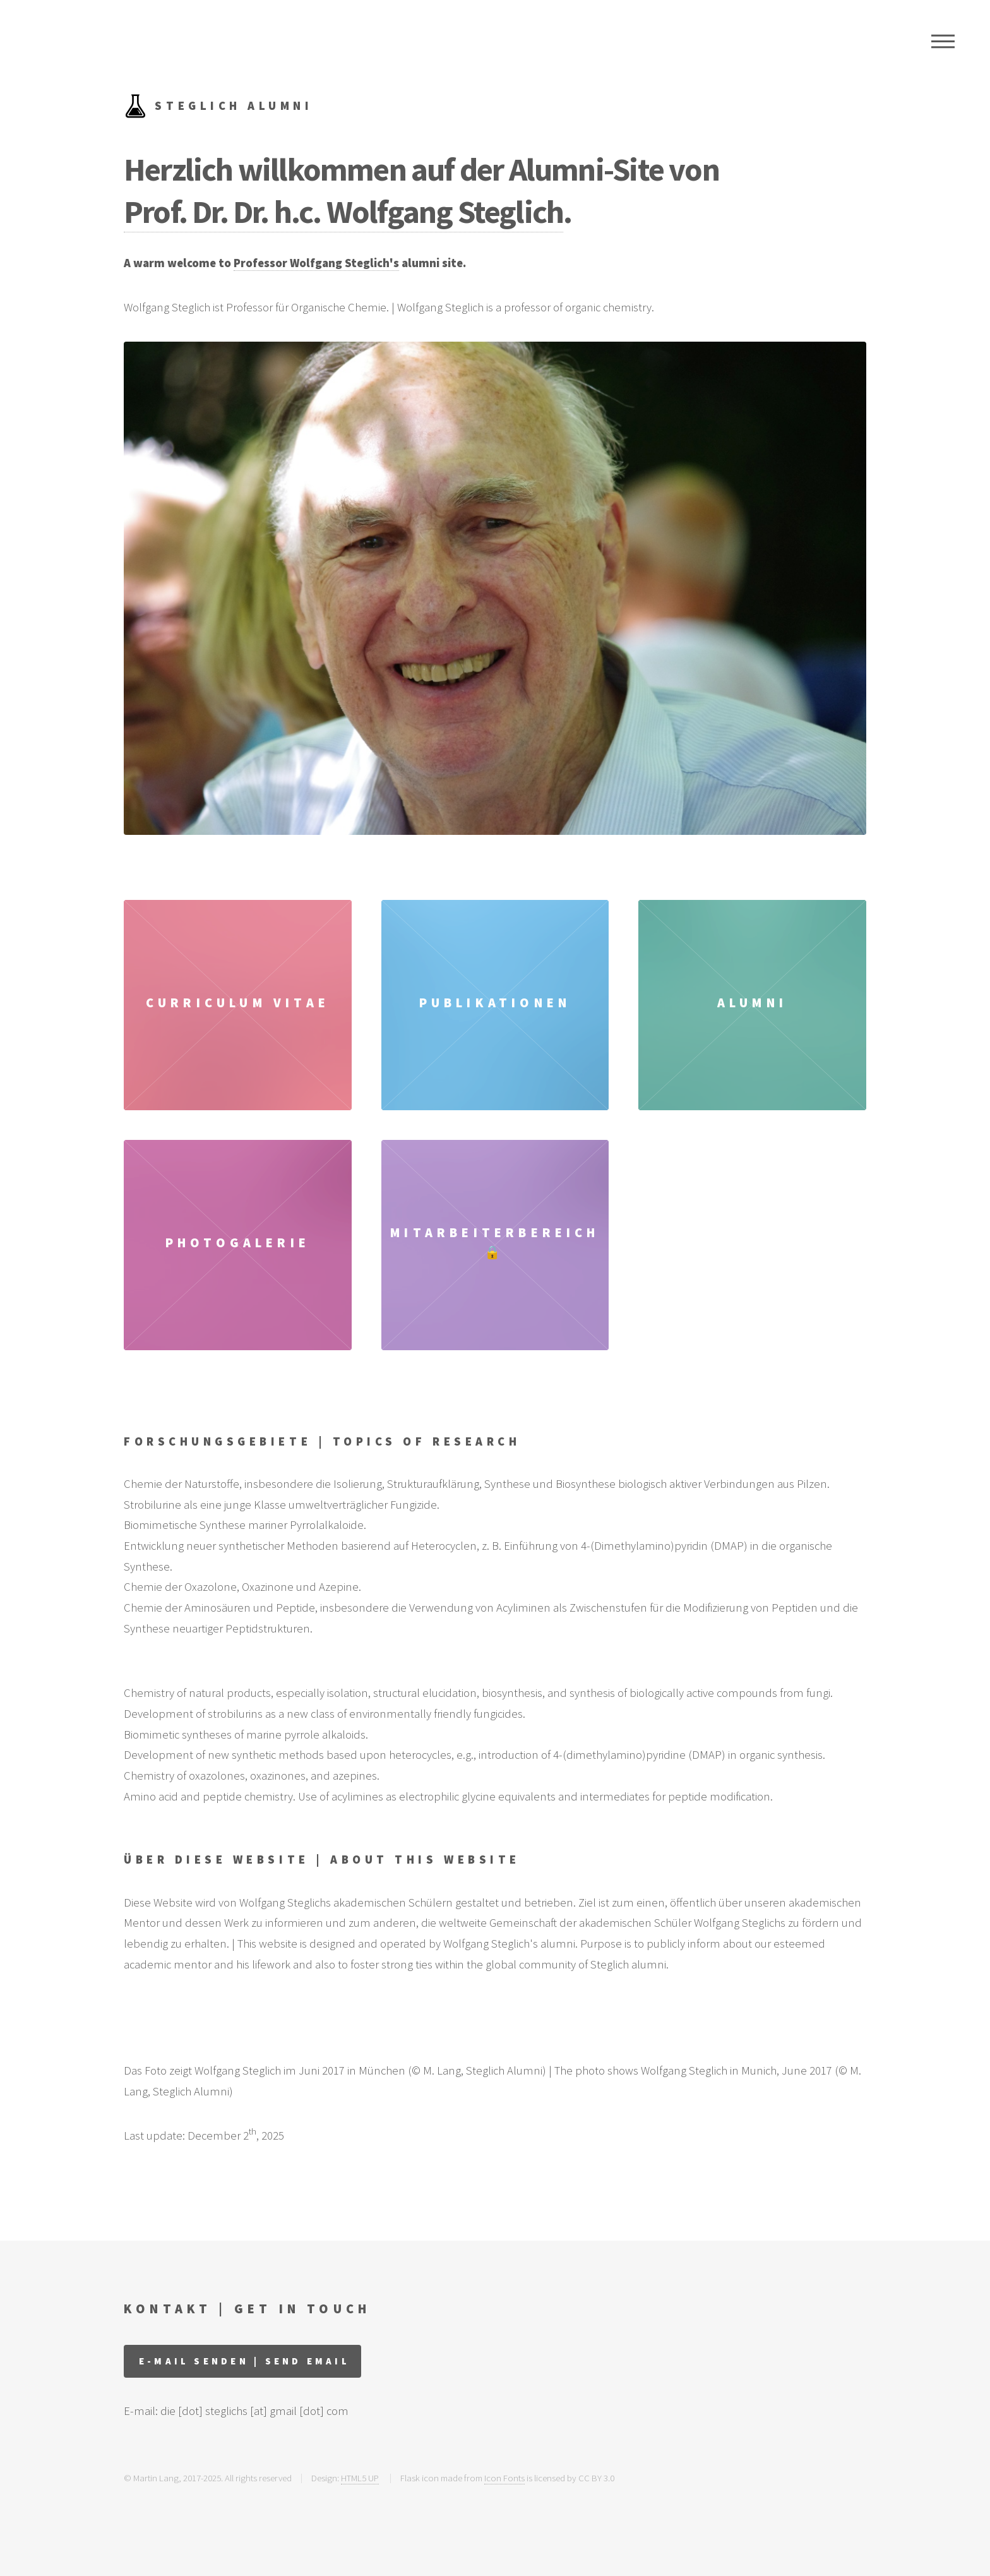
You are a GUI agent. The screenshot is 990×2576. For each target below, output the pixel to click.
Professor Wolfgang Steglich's (316, 263)
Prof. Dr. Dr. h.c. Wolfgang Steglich (343, 211)
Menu (943, 41)
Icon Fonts (504, 2478)
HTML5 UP (360, 2478)
